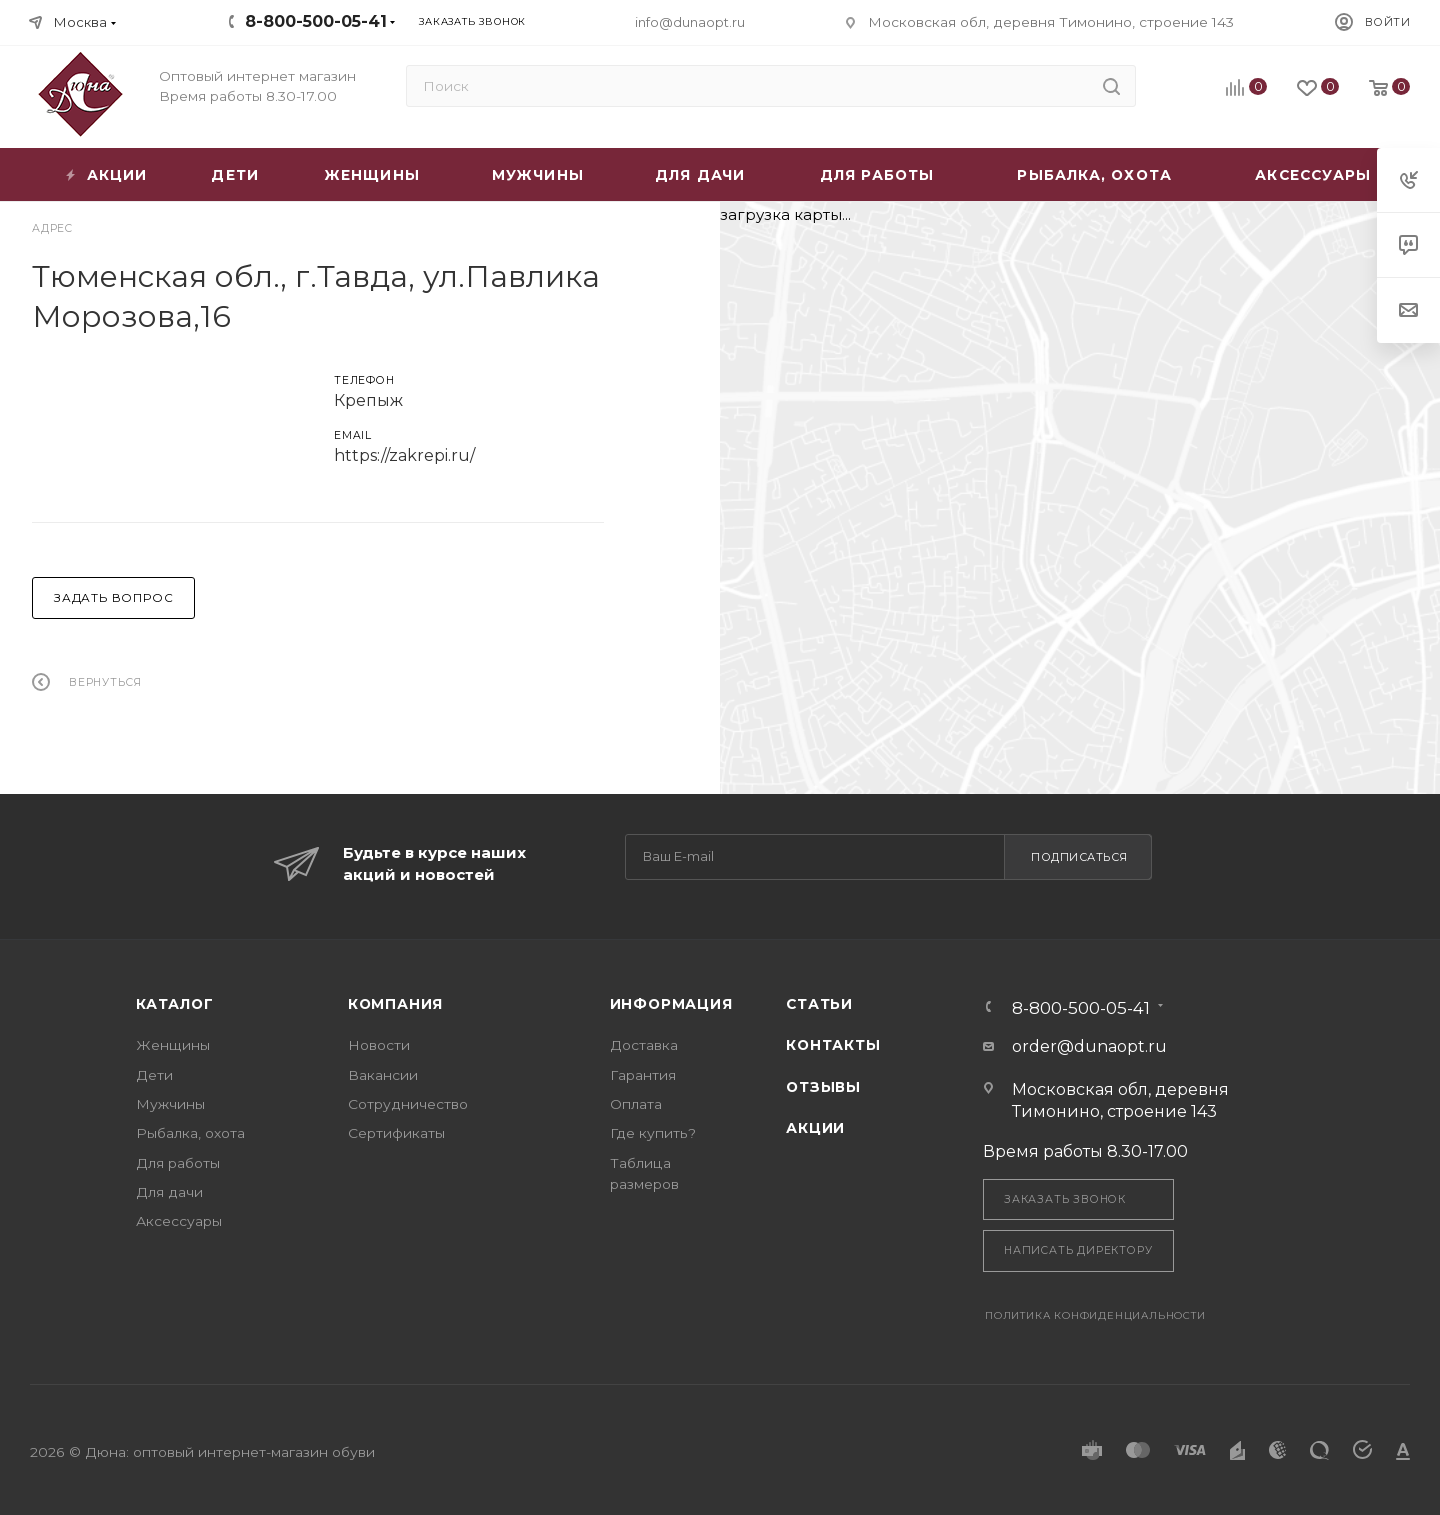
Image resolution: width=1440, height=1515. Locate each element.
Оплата (636, 1104)
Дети (154, 1075)
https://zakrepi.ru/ (404, 455)
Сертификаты (396, 1133)
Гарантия (643, 1075)
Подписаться (1079, 857)
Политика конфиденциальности (1095, 1315)
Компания (395, 1004)
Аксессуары (179, 1221)
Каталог (175, 1004)
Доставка (644, 1045)
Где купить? (653, 1133)
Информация (671, 1004)
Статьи (819, 1004)
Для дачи (169, 1192)
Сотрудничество (408, 1104)
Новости (379, 1045)
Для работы (178, 1163)
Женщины (173, 1045)
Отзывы (823, 1087)
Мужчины (170, 1104)
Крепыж (368, 400)
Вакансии (383, 1075)
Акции (815, 1128)
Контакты (833, 1045)
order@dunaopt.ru (1089, 1046)
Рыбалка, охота (190, 1133)
